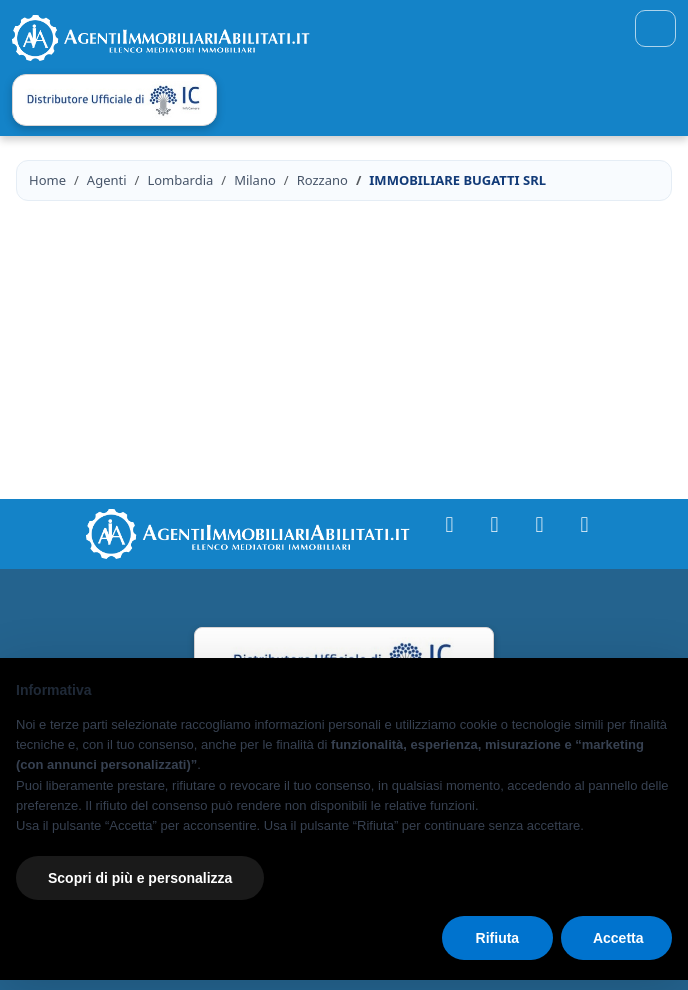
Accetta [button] (618, 938)
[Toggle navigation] (655, 28)
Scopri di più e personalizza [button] (140, 878)
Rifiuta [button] (498, 938)
